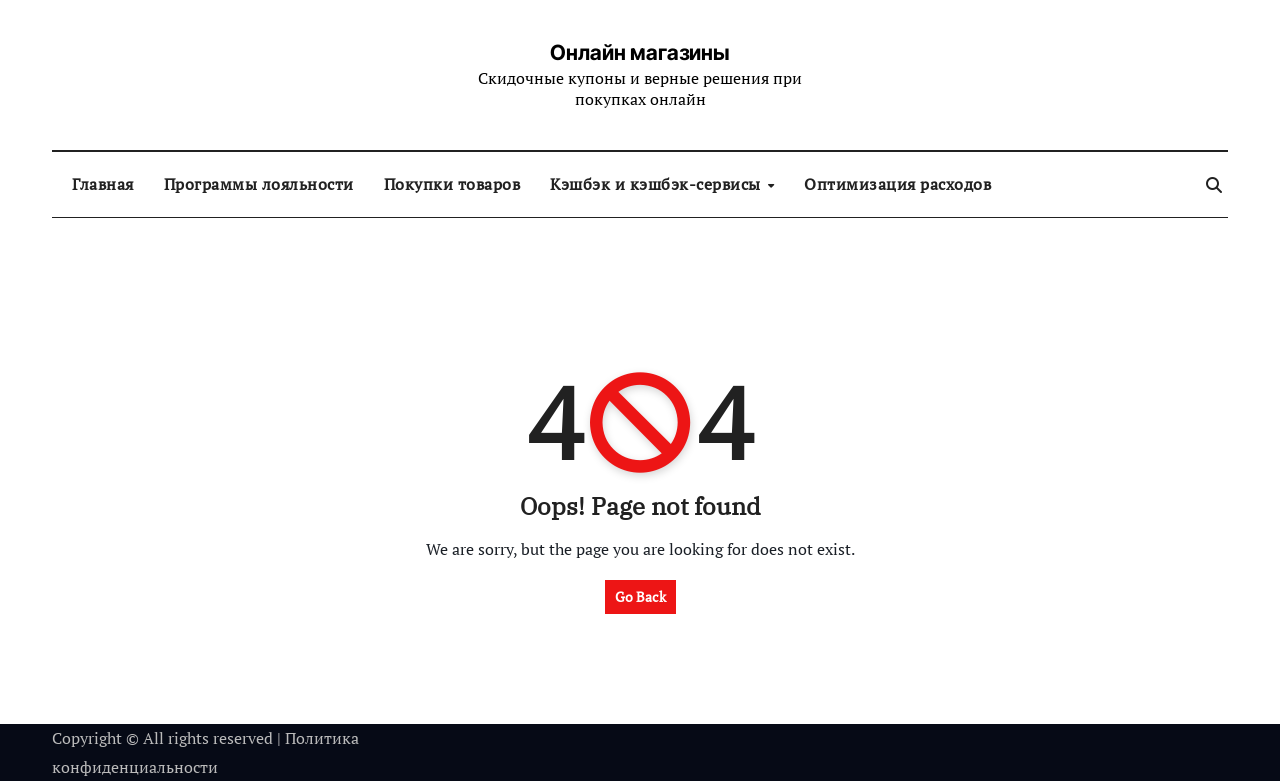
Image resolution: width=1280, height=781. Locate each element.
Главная (103, 184)
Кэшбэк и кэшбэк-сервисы (657, 184)
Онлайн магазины (640, 52)
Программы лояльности (259, 184)
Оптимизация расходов (897, 184)
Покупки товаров (452, 184)
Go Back (640, 596)
